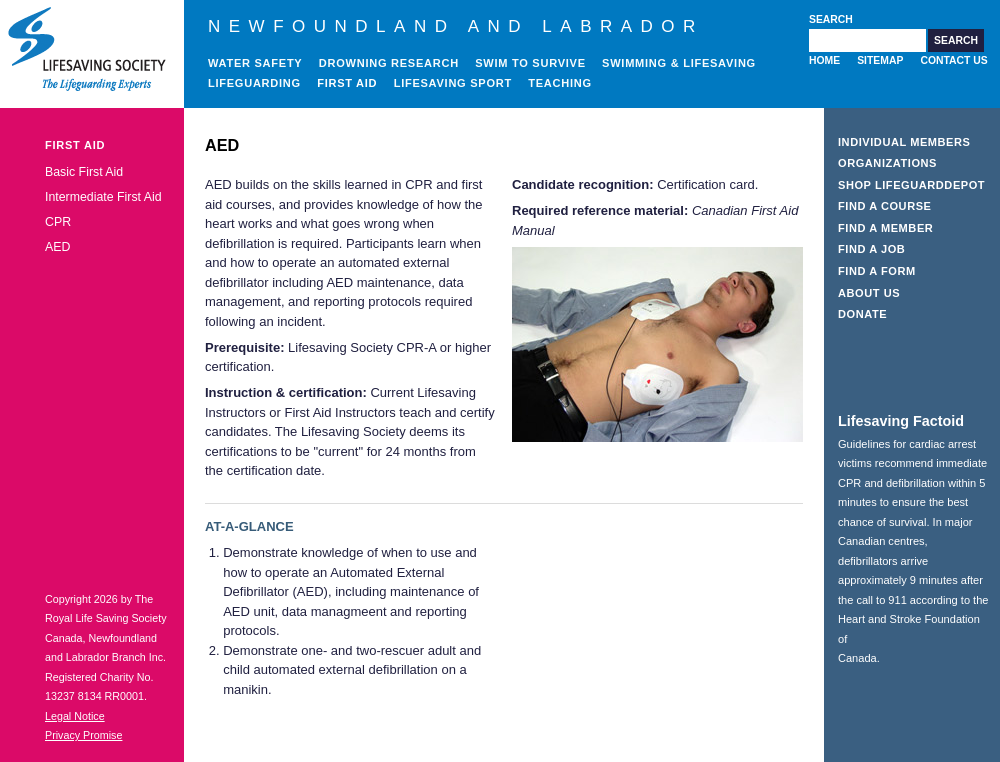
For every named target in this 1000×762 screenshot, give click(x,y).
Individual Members (904, 142)
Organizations (887, 163)
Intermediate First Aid (103, 197)
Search (831, 19)
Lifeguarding (254, 83)
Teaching (560, 83)
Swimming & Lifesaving (679, 63)
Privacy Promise (83, 735)
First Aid (347, 83)
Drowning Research (389, 63)
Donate (862, 314)
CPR (58, 222)
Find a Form (877, 271)
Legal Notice (75, 716)
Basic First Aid (84, 172)
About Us (869, 293)
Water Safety (255, 63)
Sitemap (880, 60)
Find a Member (885, 228)
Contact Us (953, 60)
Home (824, 60)
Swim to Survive (530, 63)
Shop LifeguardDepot (911, 185)
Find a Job (871, 249)
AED (57, 247)
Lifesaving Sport (453, 83)
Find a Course (885, 206)
